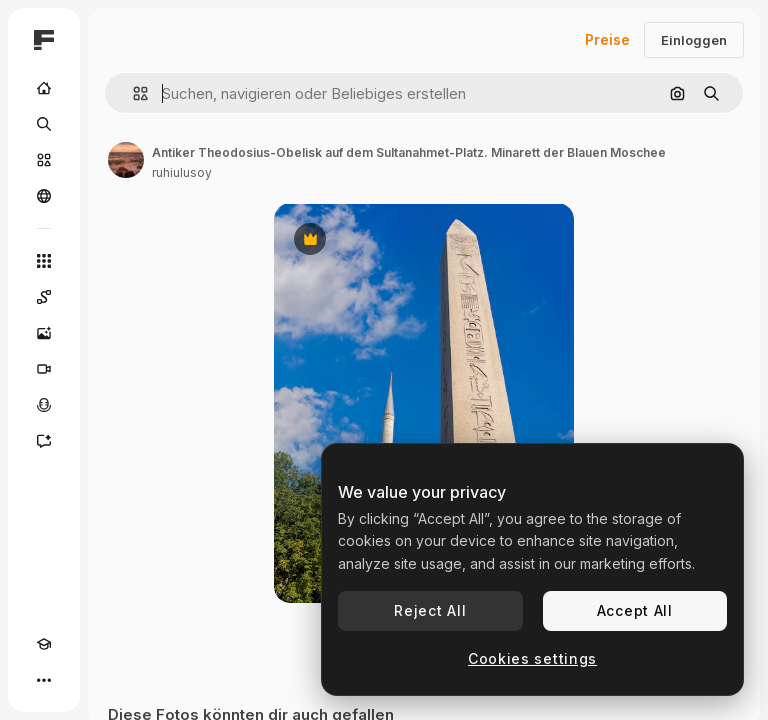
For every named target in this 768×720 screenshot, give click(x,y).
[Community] (44, 196)
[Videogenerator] (44, 369)
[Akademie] (44, 644)
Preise (607, 39)
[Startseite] (44, 88)
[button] (132, 93)
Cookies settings (532, 658)
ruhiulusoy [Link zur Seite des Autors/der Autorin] (182, 172)
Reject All (430, 610)
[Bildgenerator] (44, 333)
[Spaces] (44, 297)
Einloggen (694, 40)
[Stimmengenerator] (44, 405)
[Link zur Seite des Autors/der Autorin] (126, 160)
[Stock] (44, 160)
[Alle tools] (44, 261)
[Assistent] (44, 441)
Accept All (635, 610)
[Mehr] (44, 680)
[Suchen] (44, 124)
